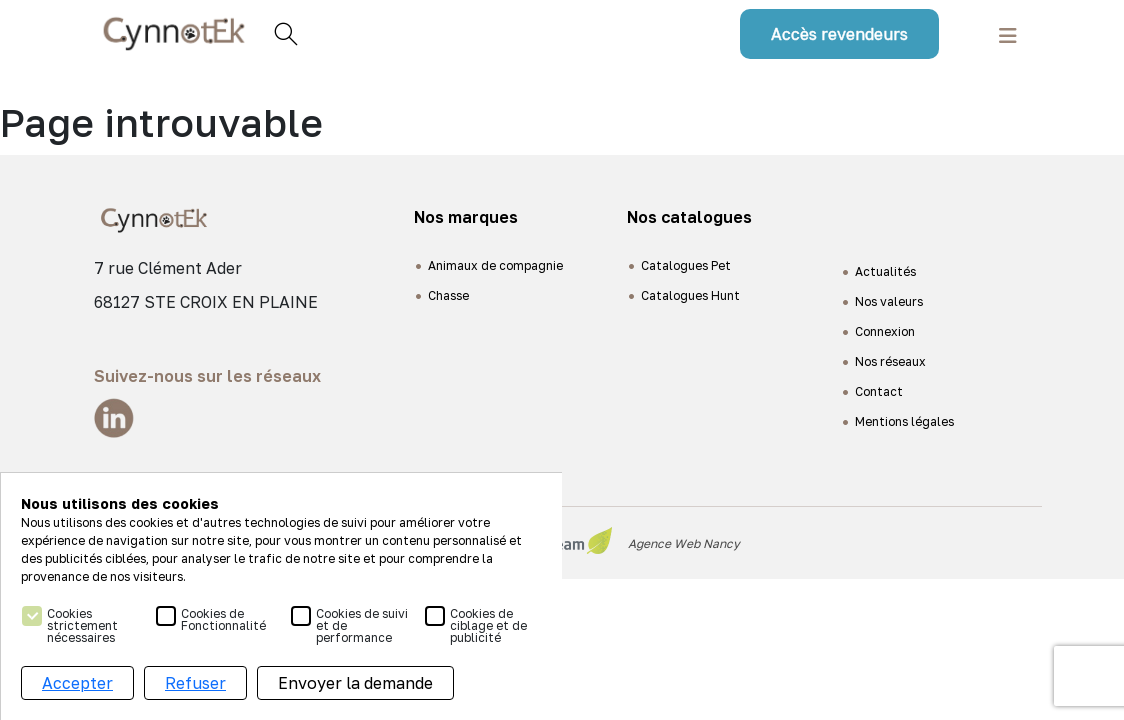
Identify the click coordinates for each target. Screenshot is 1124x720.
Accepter (77, 683)
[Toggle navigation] (1008, 33)
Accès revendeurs (839, 34)
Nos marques (466, 217)
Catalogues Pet (686, 265)
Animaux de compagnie (495, 265)
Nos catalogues (689, 217)
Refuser (195, 683)
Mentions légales (904, 421)
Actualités (885, 271)
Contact (879, 391)
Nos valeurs (889, 301)
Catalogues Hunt (690, 295)
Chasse (448, 295)
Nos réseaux (890, 361)
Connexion (885, 331)
